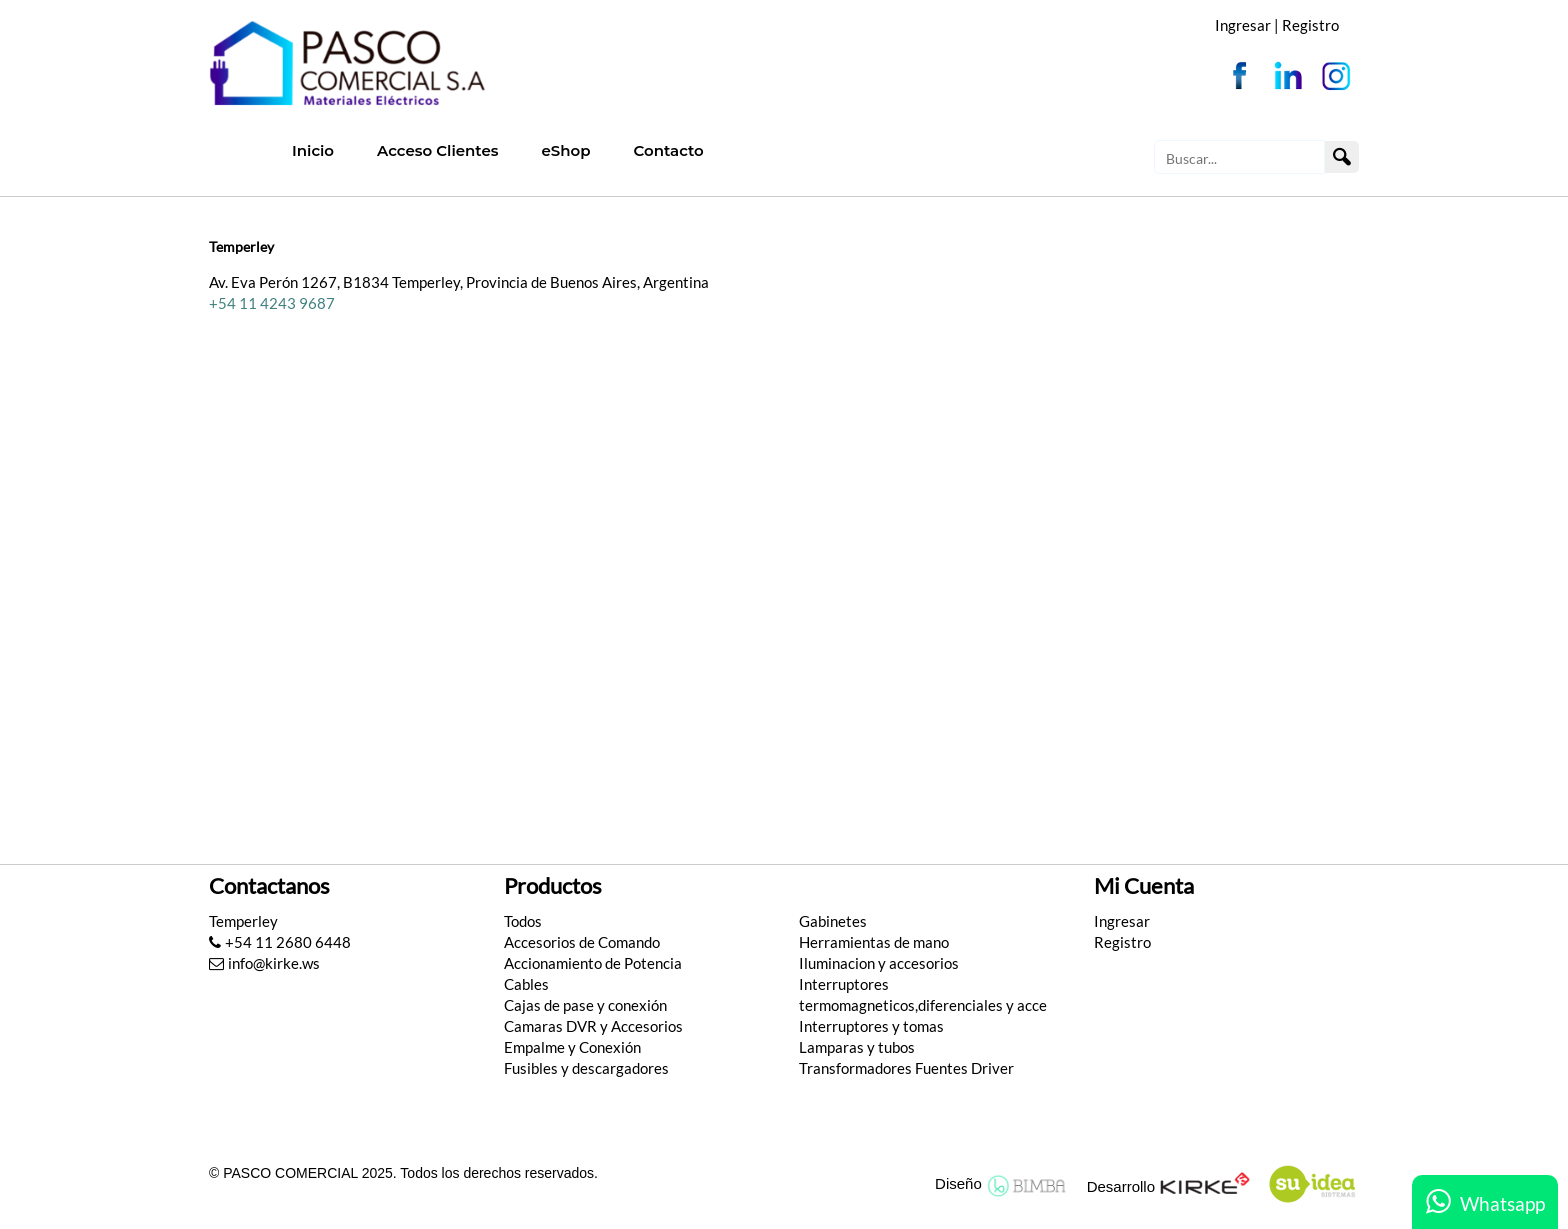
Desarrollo (1121, 1186)
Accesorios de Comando (582, 942)
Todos (523, 921)
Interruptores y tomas (871, 1026)
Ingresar (1122, 921)
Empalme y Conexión (572, 1047)
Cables (526, 984)
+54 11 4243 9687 (272, 303)
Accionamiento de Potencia (593, 963)
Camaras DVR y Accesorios (593, 1026)
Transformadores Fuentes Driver (906, 1068)
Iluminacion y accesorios (879, 963)
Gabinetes (833, 921)
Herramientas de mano (874, 942)
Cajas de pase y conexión (585, 1005)
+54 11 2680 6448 (280, 942)
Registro (1310, 25)
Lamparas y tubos (857, 1047)
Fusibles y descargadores (586, 1068)
